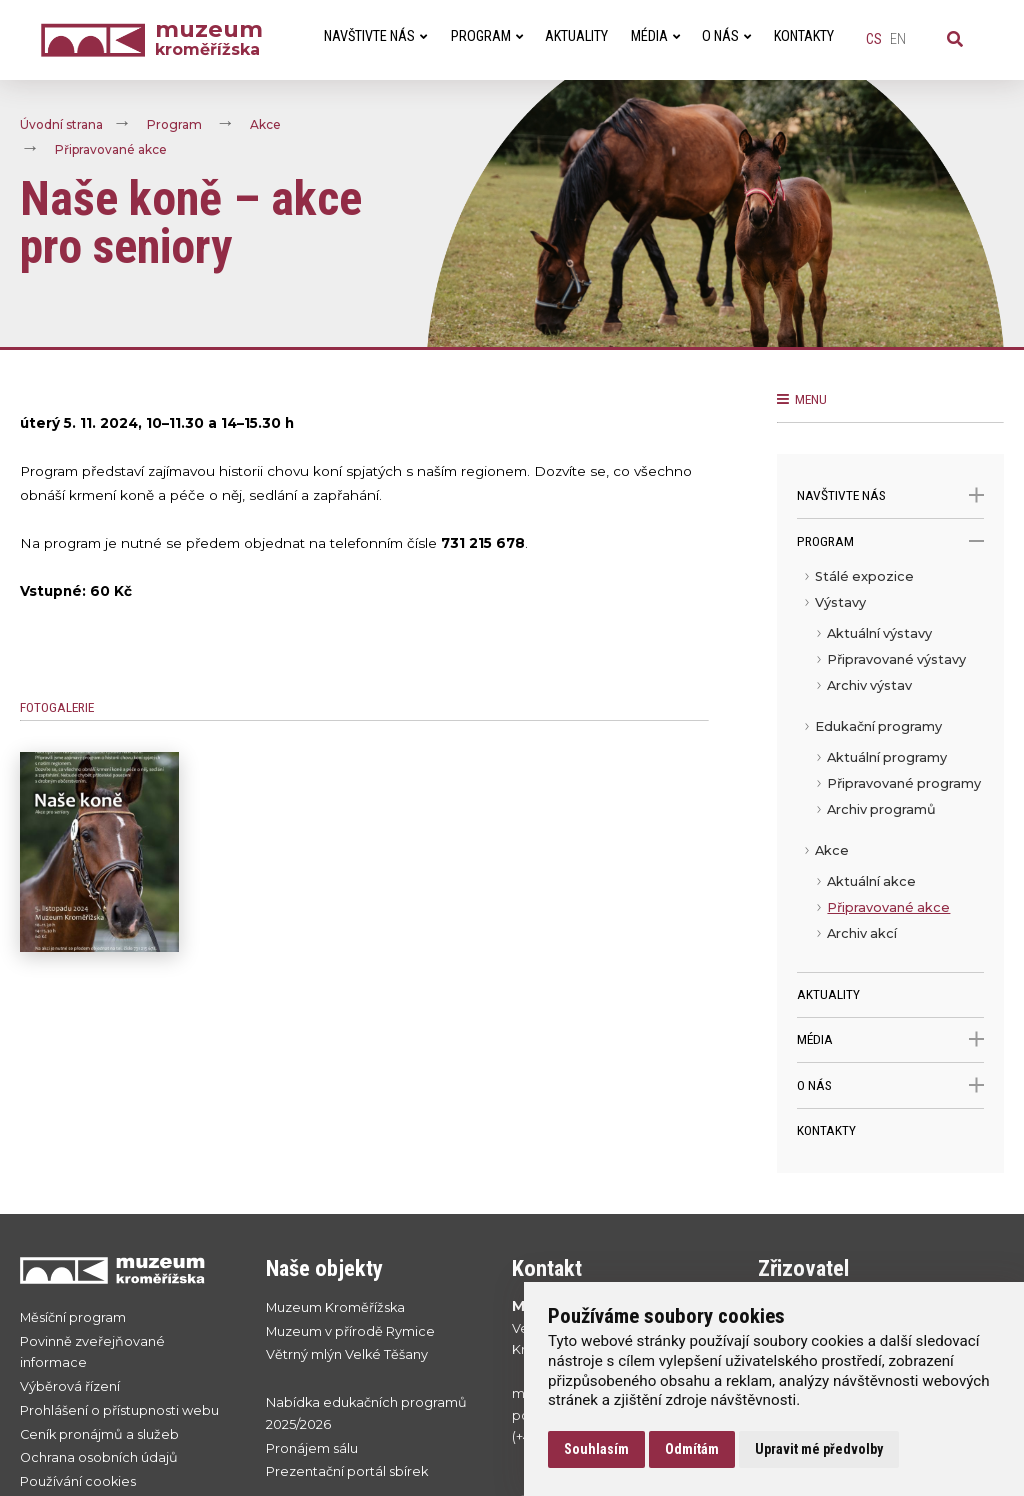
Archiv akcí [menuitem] (862, 933)
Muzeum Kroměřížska (335, 1307)
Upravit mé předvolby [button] (819, 1449)
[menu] (890, 768)
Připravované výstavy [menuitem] (896, 659)
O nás (890, 1085)
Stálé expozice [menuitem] (864, 576)
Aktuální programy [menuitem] (887, 757)
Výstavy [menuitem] (840, 602)
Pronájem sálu (312, 1448)
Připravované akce (111, 149)
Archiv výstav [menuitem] (869, 685)
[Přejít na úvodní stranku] (123, 1270)
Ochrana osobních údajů (99, 1457)
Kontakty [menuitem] (804, 36)
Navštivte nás (890, 495)
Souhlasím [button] (596, 1449)
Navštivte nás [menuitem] (375, 36)
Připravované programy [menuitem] (904, 783)
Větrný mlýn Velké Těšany (347, 1354)
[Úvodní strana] (98, 40)
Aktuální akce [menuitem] (871, 881)
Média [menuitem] (655, 36)
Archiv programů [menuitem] (881, 809)
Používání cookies (78, 1481)
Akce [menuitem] (832, 850)
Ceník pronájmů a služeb (99, 1434)
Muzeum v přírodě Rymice (350, 1331)
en (898, 39)
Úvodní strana (61, 124)
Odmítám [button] (692, 1449)
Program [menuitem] (487, 36)
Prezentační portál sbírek (347, 1471)
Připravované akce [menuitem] (888, 907)
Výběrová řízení (70, 1386)
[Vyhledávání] (955, 40)
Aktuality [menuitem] (576, 36)
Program (174, 124)
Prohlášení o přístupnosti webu (119, 1410)
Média (890, 1039)
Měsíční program (73, 1317)
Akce (265, 124)
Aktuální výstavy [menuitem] (879, 633)
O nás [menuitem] (726, 36)
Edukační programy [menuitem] (878, 726)
